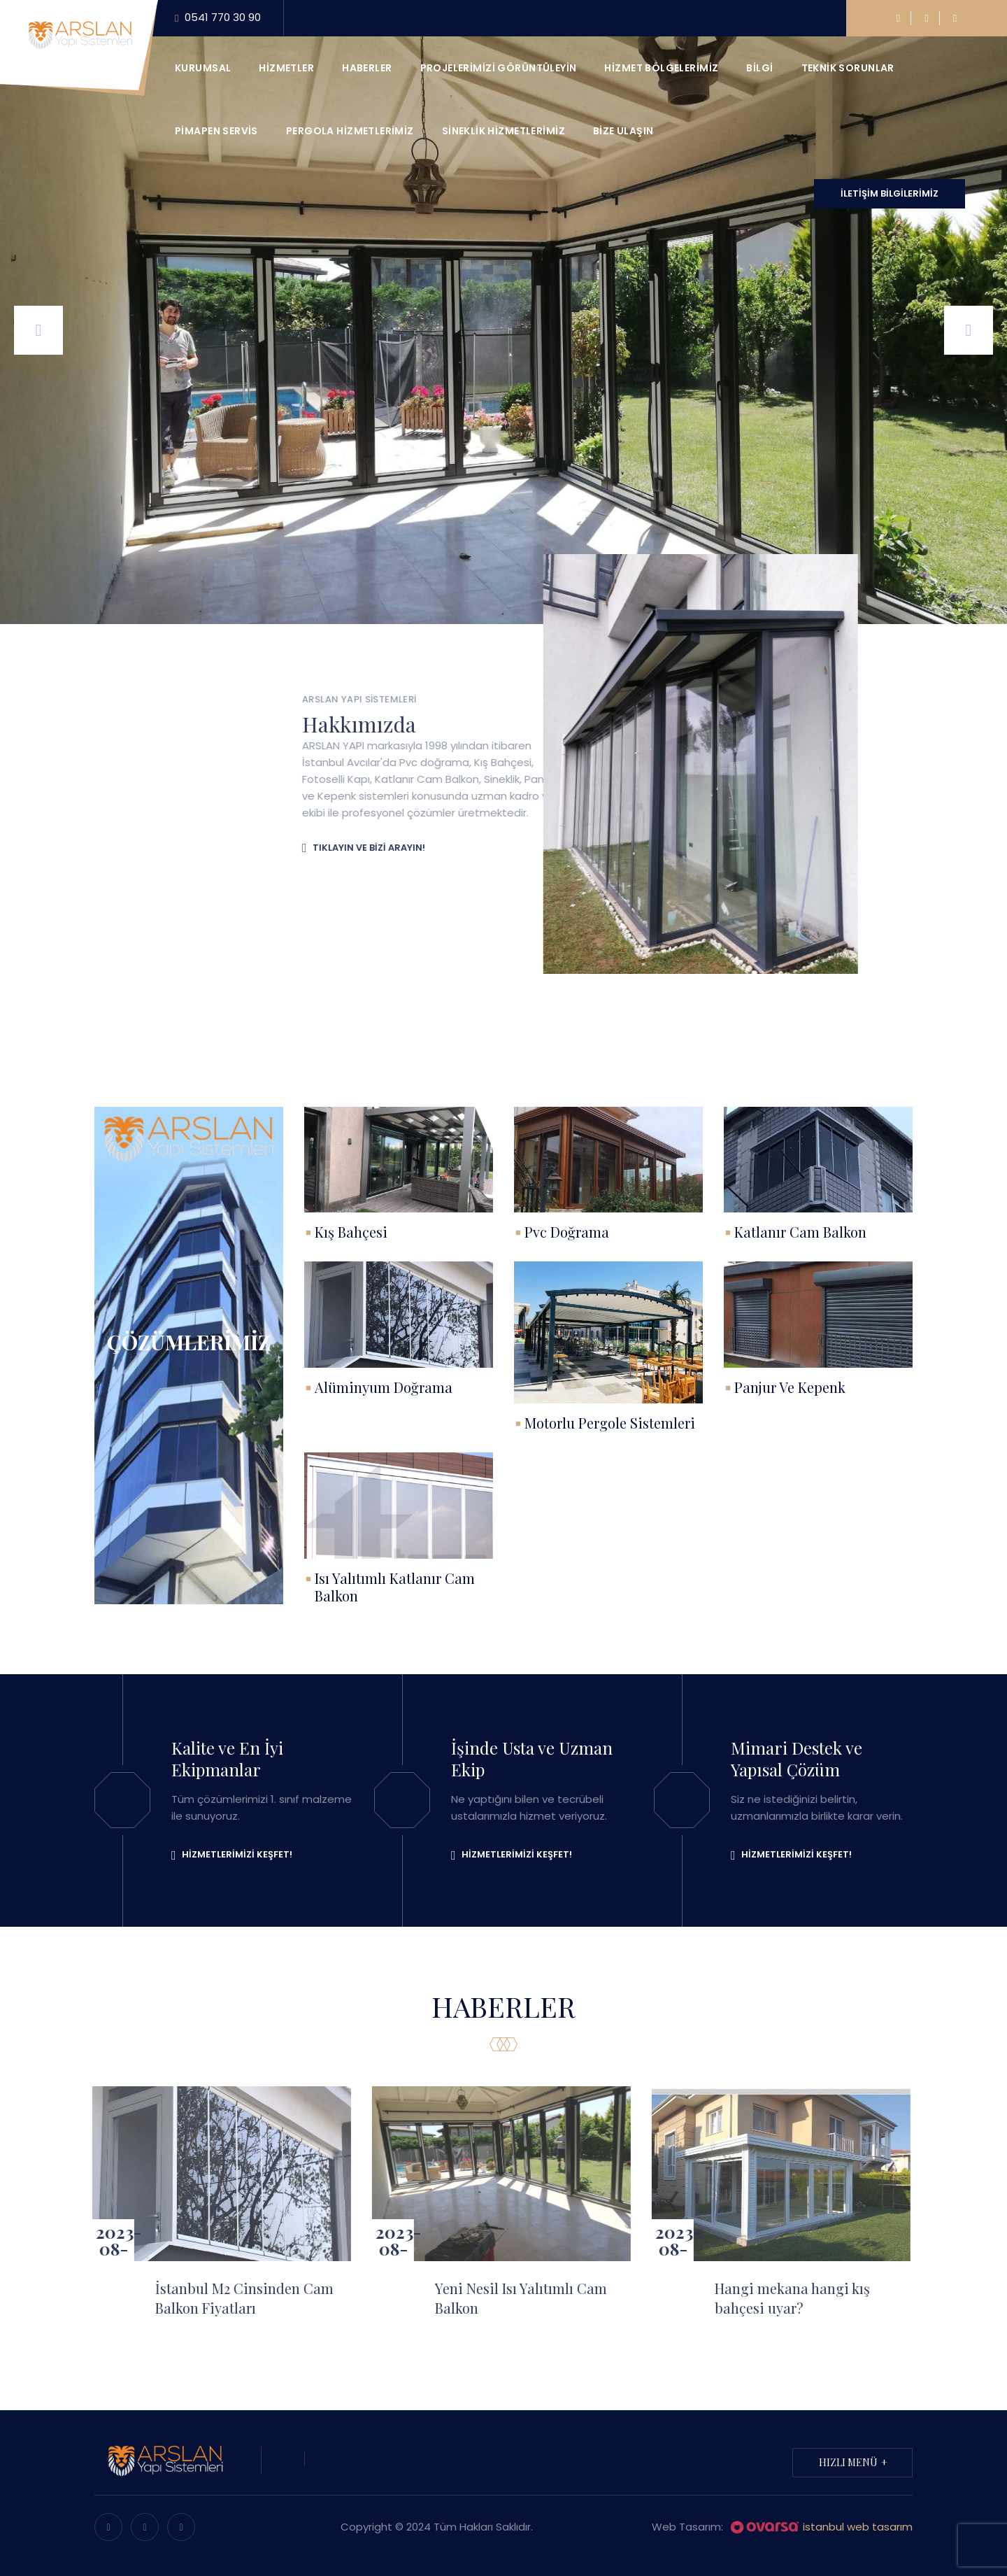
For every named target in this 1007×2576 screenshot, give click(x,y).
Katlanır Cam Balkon (800, 1231)
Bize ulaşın (623, 131)
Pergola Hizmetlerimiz (350, 131)
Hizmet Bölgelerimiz (661, 68)
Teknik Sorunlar (847, 68)
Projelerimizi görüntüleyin (498, 68)
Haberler (367, 68)
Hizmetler (286, 68)
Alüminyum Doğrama (383, 1387)
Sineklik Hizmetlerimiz (503, 131)
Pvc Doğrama (566, 1231)
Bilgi (759, 68)
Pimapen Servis (216, 131)
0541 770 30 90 (218, 18)
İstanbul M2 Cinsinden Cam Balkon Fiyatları (232, 2298)
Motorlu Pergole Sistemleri (609, 1422)
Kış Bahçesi (351, 1231)
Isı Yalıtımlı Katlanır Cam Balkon (395, 1587)
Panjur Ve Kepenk (789, 1387)
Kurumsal (203, 68)
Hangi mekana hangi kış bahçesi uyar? (780, 2298)
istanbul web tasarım (821, 2528)
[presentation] (38, 330)
